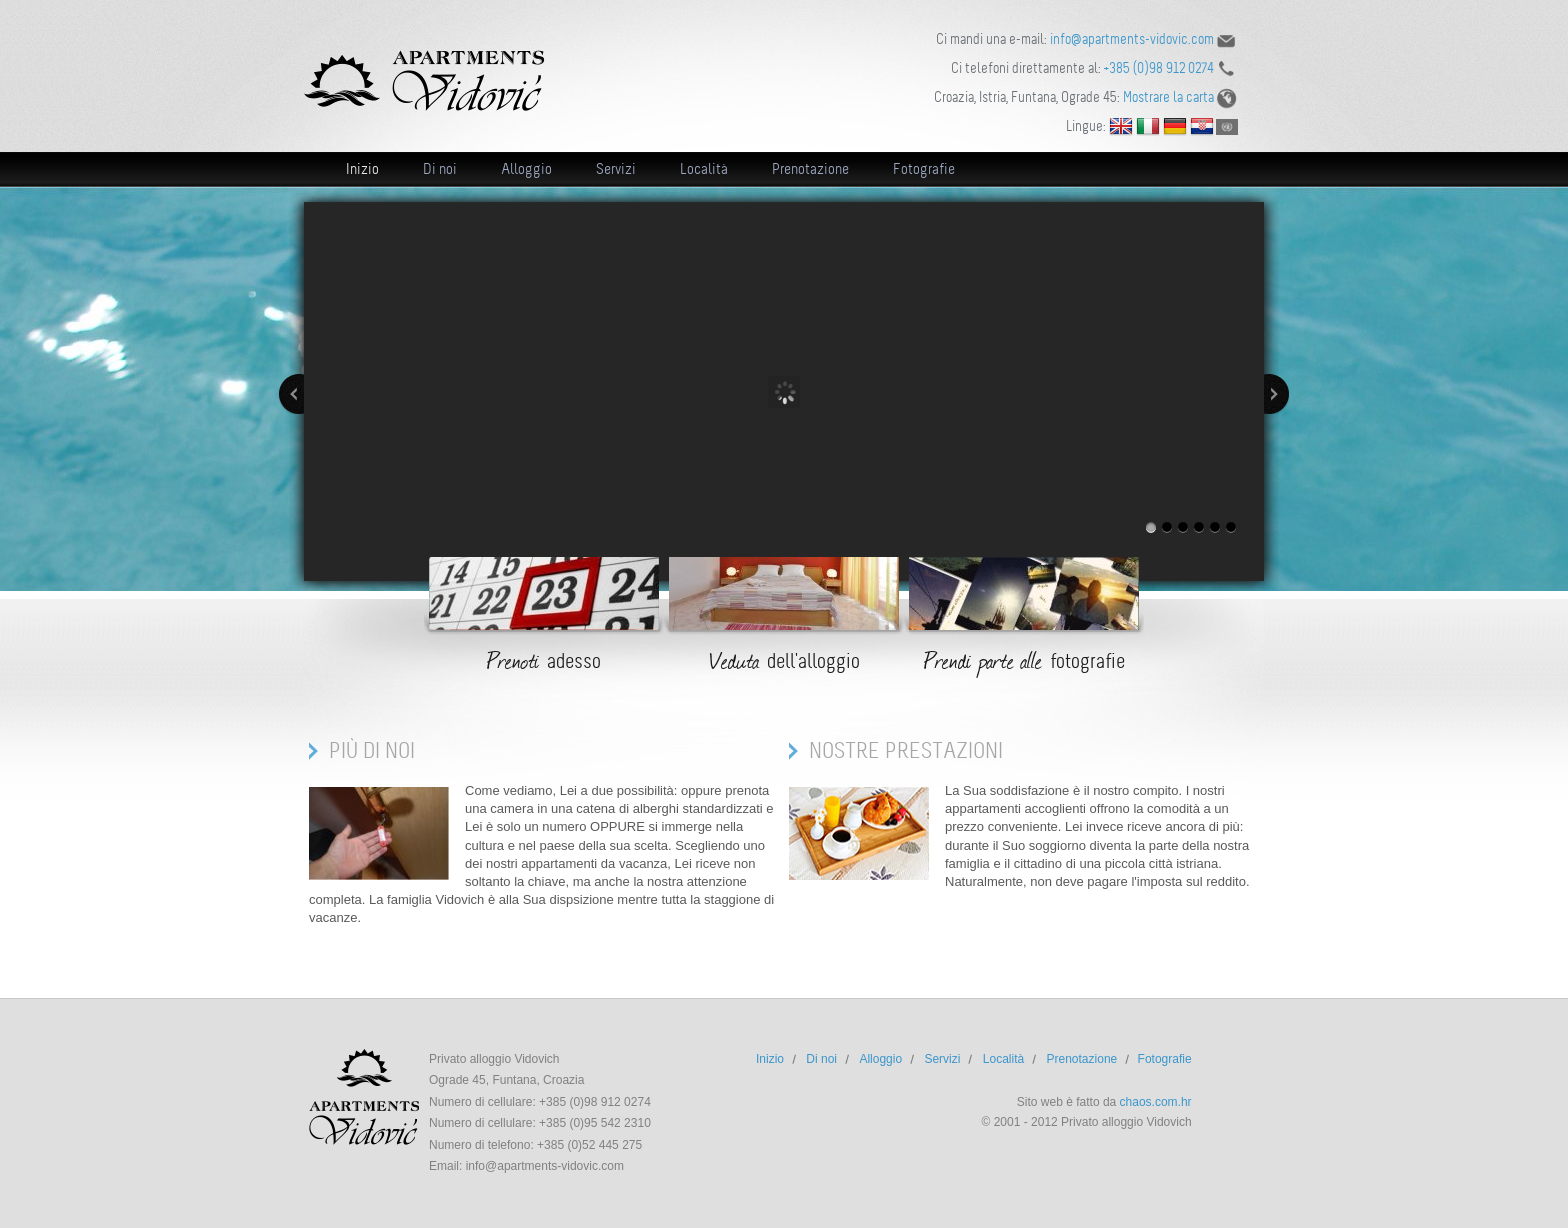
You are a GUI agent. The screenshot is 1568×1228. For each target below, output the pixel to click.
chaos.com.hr (1156, 1102)
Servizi (616, 169)
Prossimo (1276, 394)
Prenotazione (810, 169)
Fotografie (924, 169)
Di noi (440, 169)
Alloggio (526, 169)
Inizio (362, 169)
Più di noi (372, 750)
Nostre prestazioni (906, 750)
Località (704, 169)
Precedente (291, 394)
